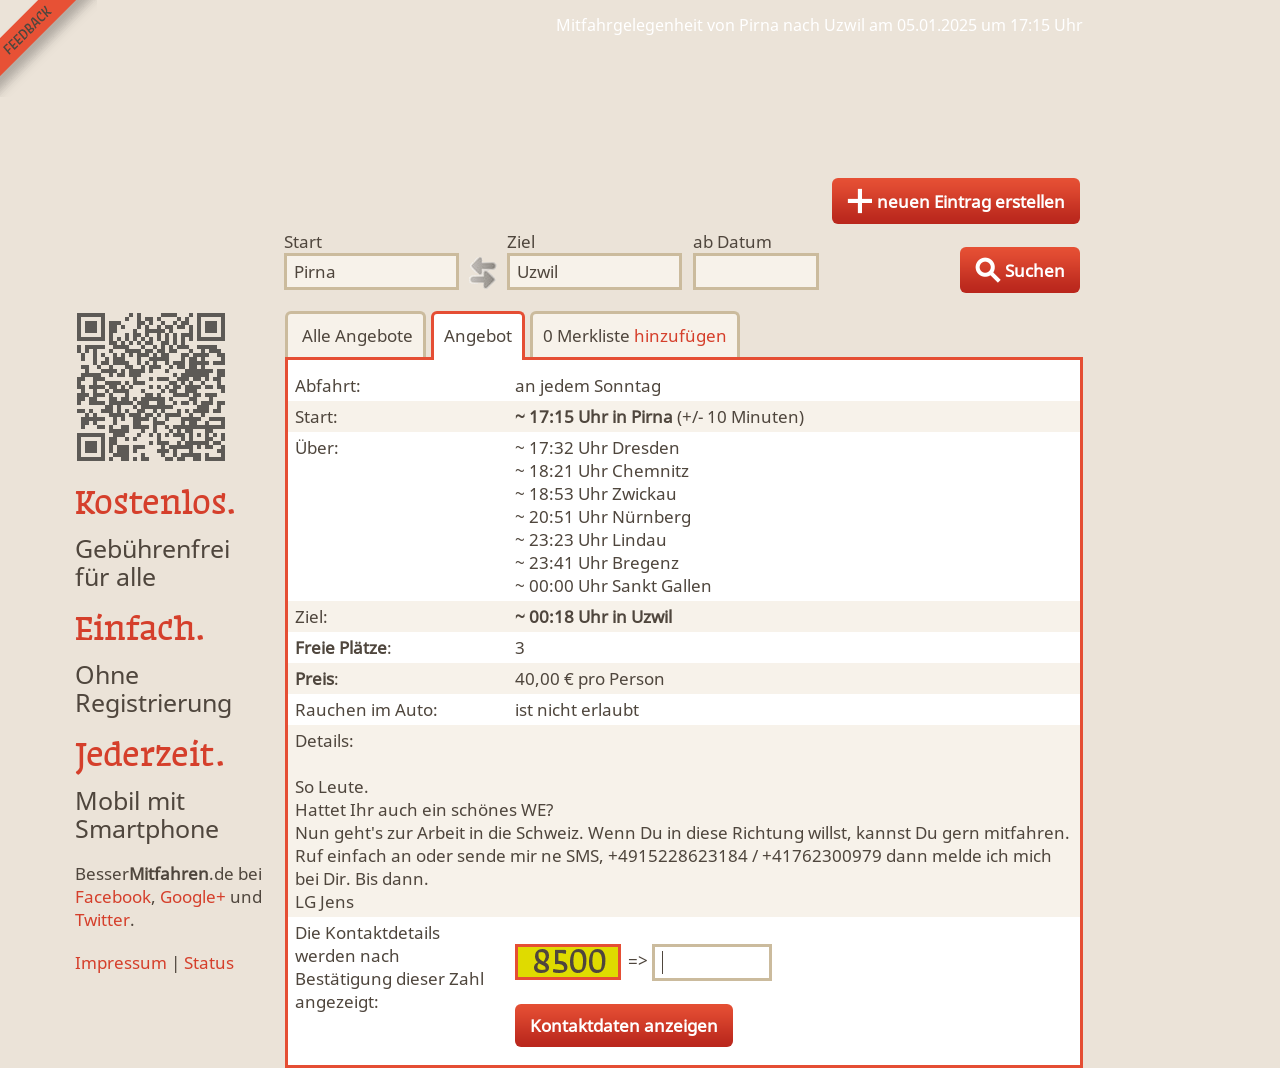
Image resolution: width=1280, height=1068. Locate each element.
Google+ (193, 896)
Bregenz (645, 562)
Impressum (121, 962)
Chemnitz (650, 470)
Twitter (102, 919)
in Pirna (642, 416)
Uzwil (651, 616)
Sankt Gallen (662, 585)
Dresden (646, 447)
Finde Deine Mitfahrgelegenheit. (640, 100)
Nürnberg (651, 516)
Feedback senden (48, 48)
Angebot (478, 335)
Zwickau (644, 493)
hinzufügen (680, 335)
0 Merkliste (635, 335)
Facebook (113, 896)
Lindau (639, 539)
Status (209, 962)
